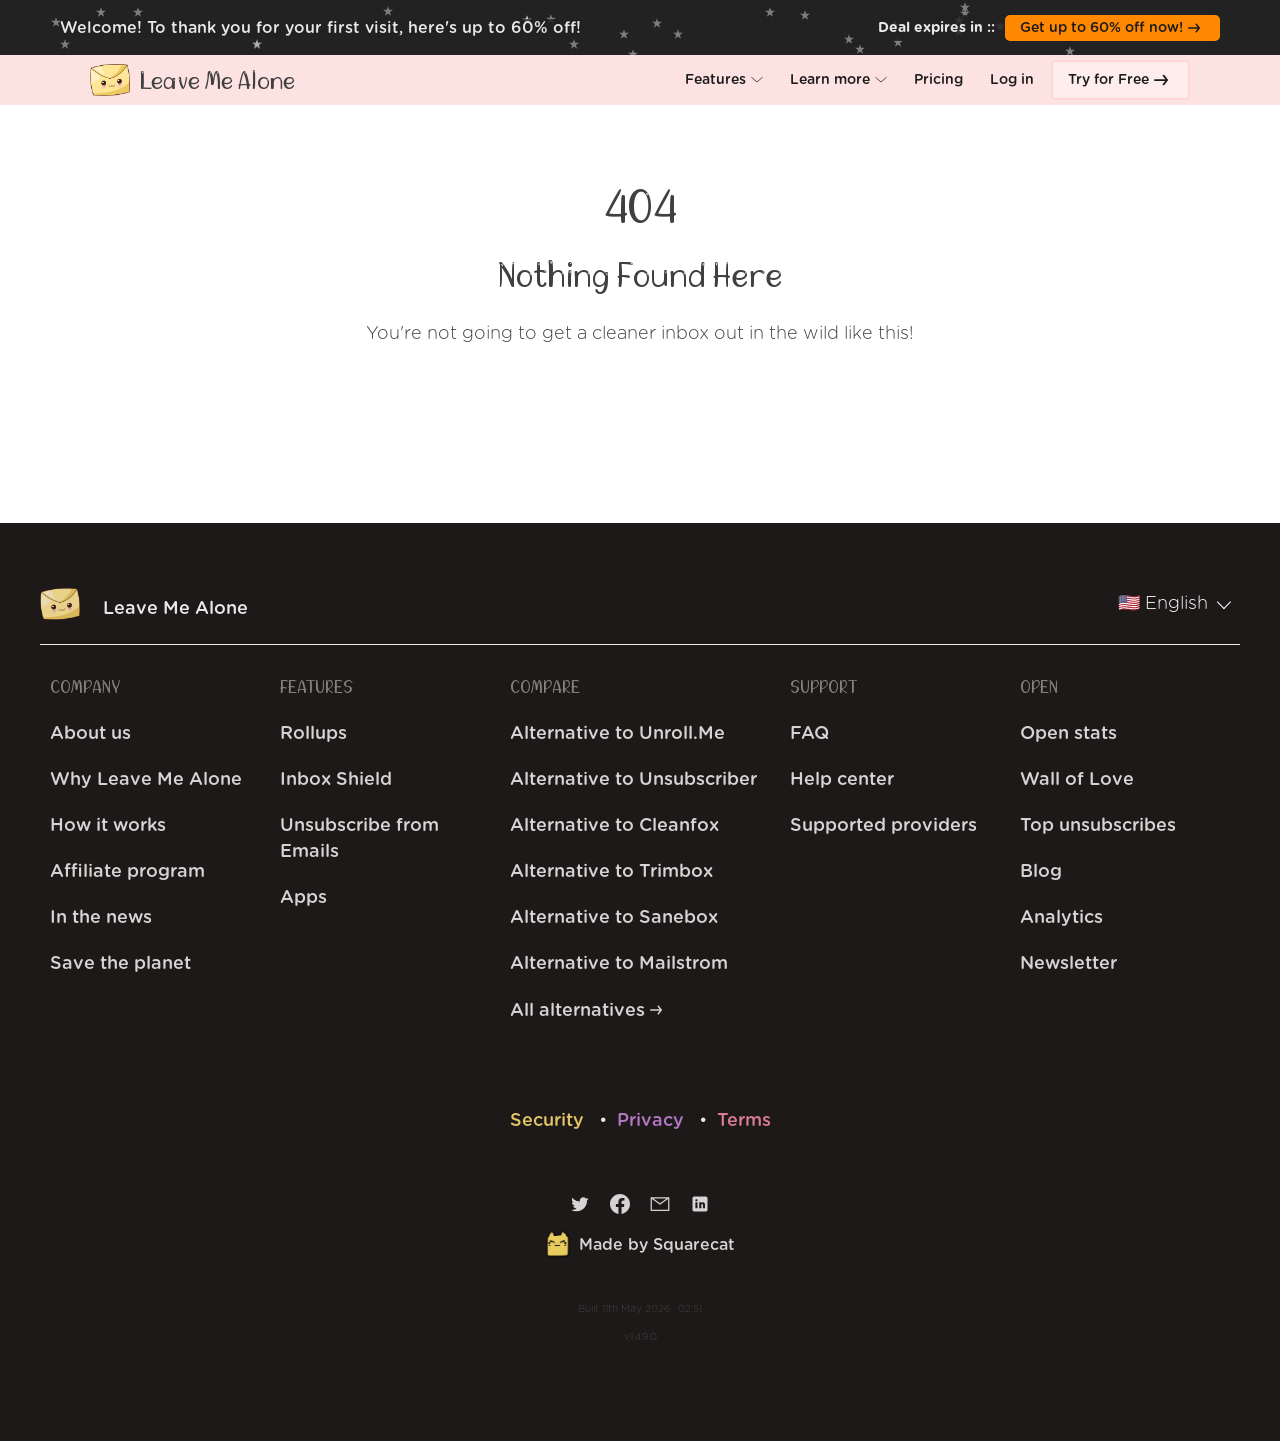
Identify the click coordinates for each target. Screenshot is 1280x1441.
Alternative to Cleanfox (614, 826)
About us (90, 734)
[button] (724, 80)
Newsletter (1068, 964)
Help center (842, 780)
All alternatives (586, 1011)
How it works (108, 826)
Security (549, 1121)
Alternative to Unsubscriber (633, 780)
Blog (1041, 872)
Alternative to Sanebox (614, 918)
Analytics (1061, 918)
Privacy (653, 1121)
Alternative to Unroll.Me (617, 734)
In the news (101, 918)
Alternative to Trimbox (611, 872)
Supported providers (883, 826)
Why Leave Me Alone (146, 780)
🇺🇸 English (1175, 604)
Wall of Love (1077, 780)
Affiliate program (127, 872)
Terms (744, 1121)
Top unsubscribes (1098, 826)
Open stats (1068, 734)
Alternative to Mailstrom (619, 964)
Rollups (313, 734)
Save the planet (120, 964)
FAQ (809, 734)
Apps (303, 898)
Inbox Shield (336, 780)
